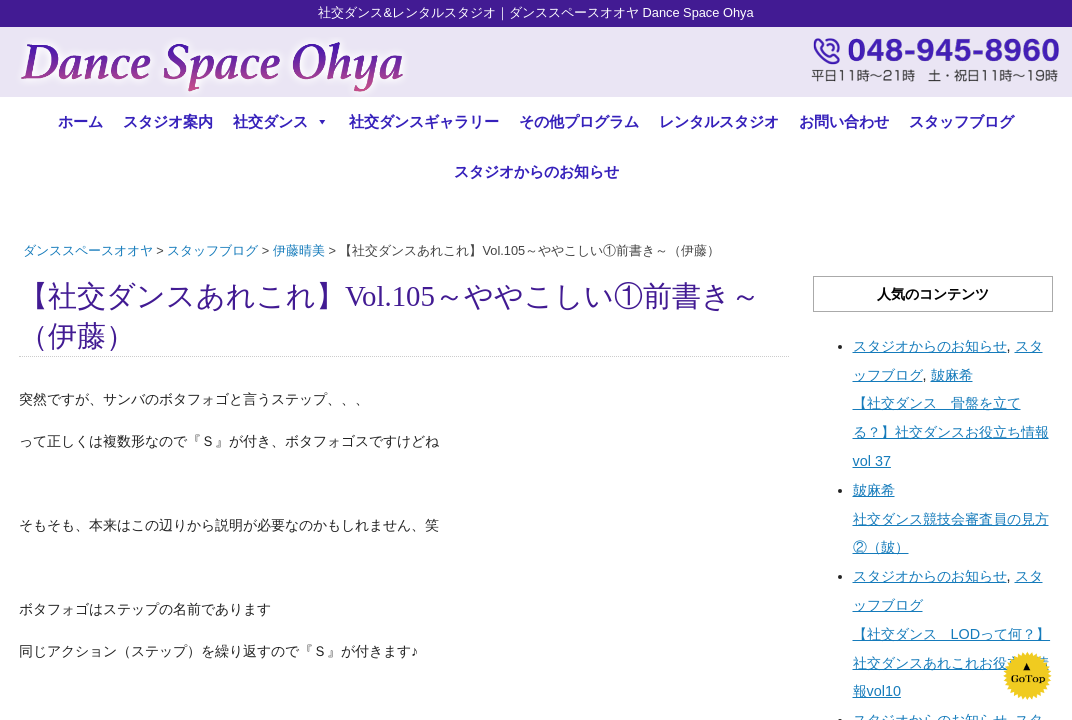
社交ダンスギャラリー (424, 121)
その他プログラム (579, 121)
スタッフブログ (961, 121)
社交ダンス (281, 121)
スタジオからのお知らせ (536, 171)
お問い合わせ (844, 121)
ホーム (80, 121)
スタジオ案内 (168, 121)
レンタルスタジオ (719, 121)
